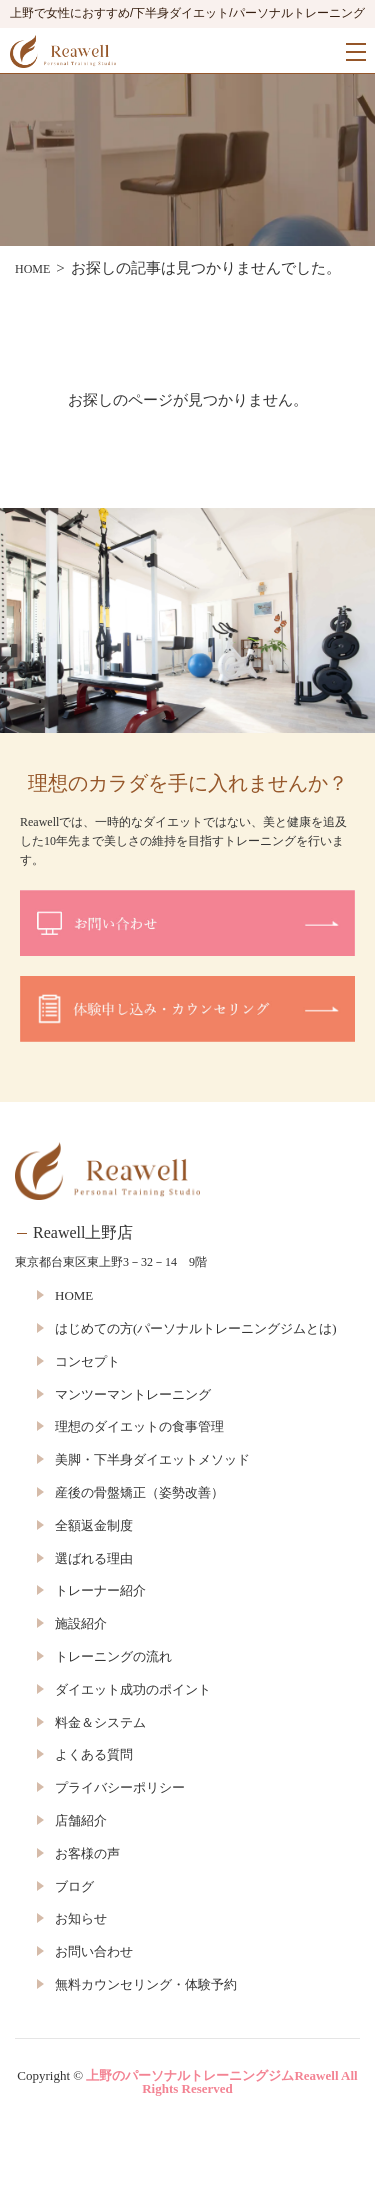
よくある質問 (94, 1754)
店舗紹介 (81, 1820)
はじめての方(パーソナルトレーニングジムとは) (196, 1328)
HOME (74, 1295)
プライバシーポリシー (120, 1787)
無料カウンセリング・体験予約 (146, 1984)
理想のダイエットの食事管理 (139, 1426)
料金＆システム (100, 1722)
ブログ (74, 1886)
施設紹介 (81, 1623)
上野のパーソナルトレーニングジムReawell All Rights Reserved (221, 2082)
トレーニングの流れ (113, 1656)
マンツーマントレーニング (133, 1394)
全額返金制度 (94, 1525)
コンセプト (87, 1361)
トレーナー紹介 (100, 1590)
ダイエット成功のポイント (133, 1689)
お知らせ (81, 1918)
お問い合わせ (94, 1951)
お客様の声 (87, 1853)
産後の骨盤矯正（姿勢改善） (139, 1492)
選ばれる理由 (94, 1558)
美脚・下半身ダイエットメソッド (152, 1459)
